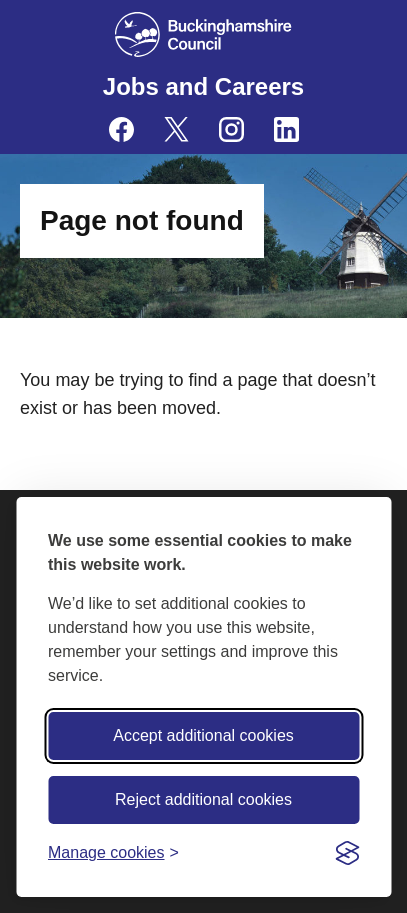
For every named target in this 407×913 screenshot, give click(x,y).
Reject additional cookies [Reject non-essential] (203, 799)
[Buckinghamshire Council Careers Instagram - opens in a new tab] (231, 129)
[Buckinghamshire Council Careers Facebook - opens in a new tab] (121, 129)
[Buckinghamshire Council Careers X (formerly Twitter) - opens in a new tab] (176, 129)
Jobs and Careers (203, 86)
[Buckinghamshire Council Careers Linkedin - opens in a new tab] (286, 129)
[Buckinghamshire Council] (203, 34)
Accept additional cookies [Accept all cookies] (203, 735)
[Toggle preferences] (113, 852)
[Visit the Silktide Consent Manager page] (347, 853)
